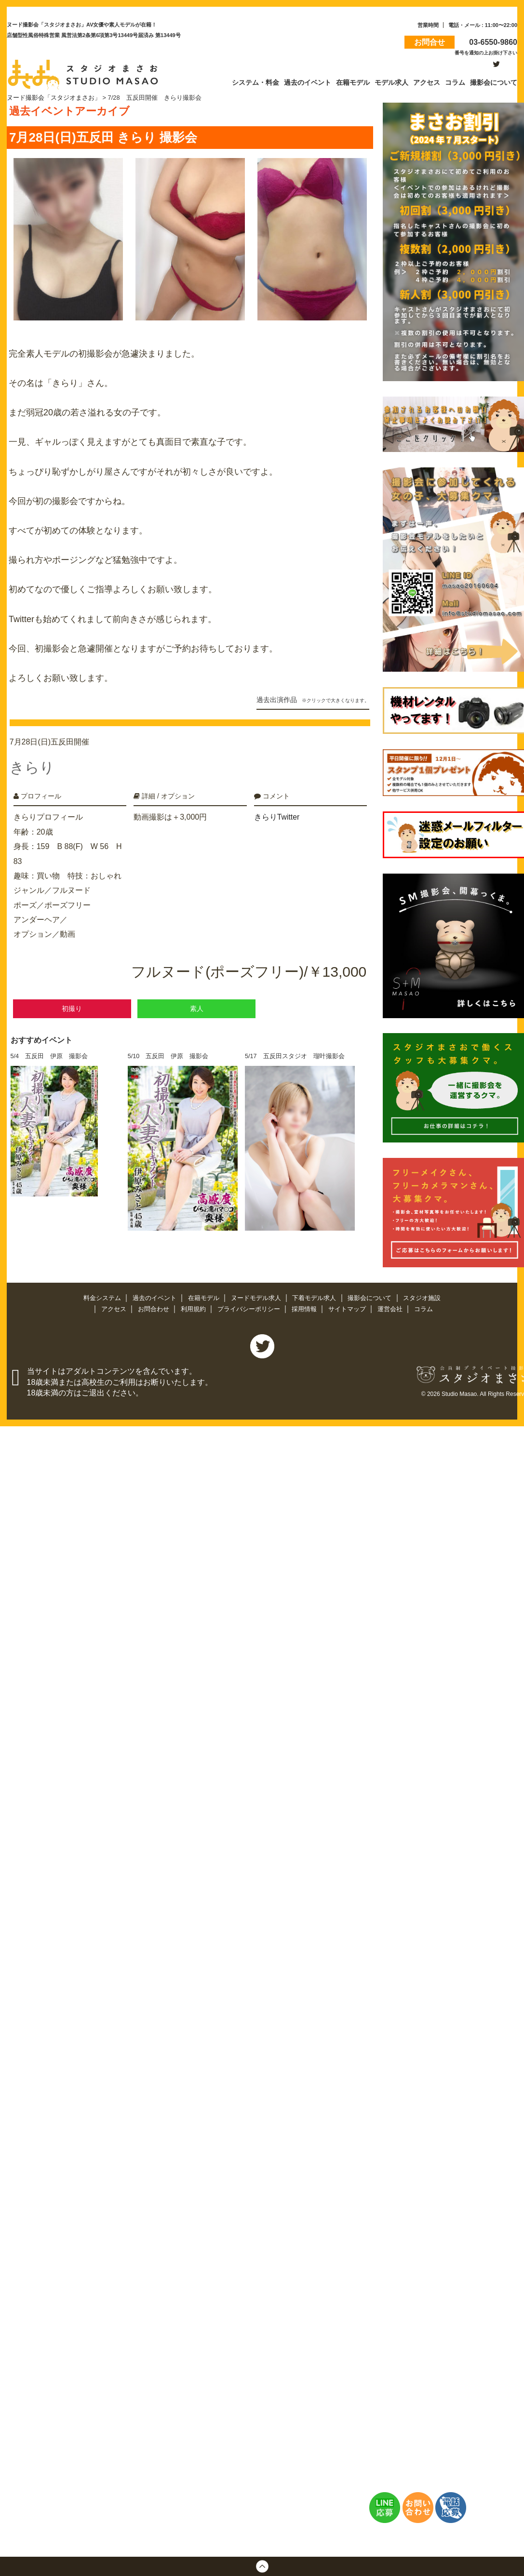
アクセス (114, 1310)
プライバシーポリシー (249, 1310)
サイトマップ (348, 1310)
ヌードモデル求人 (257, 1298)
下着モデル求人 (315, 1298)
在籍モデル (204, 1298)
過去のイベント (155, 1298)
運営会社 (390, 1310)
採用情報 (305, 1310)
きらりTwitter (277, 814)
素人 (196, 1005)
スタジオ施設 (422, 1298)
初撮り (72, 1005)
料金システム (102, 1298)
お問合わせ (154, 1310)
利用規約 (194, 1310)
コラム (423, 1310)
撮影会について (371, 1298)
